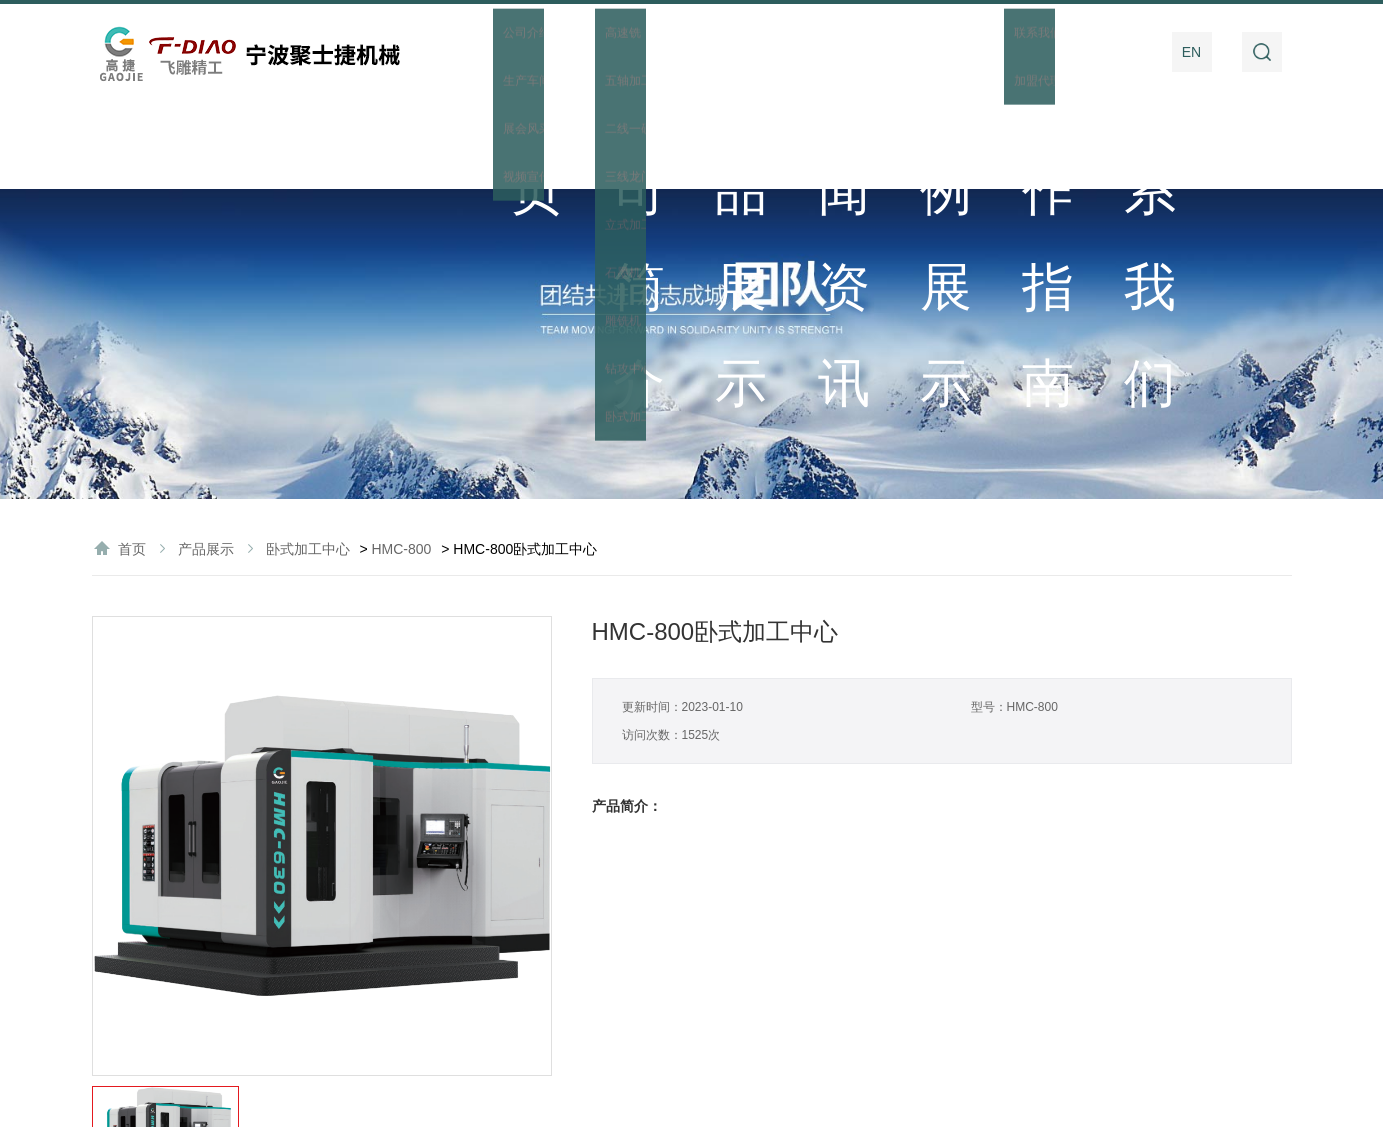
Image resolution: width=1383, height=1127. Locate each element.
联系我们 (1106, 52)
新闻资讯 (799, 52)
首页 (493, 52)
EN (1191, 52)
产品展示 (697, 52)
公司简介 (595, 52)
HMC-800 (401, 460)
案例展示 (902, 52)
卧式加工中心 (308, 460)
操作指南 (1004, 52)
